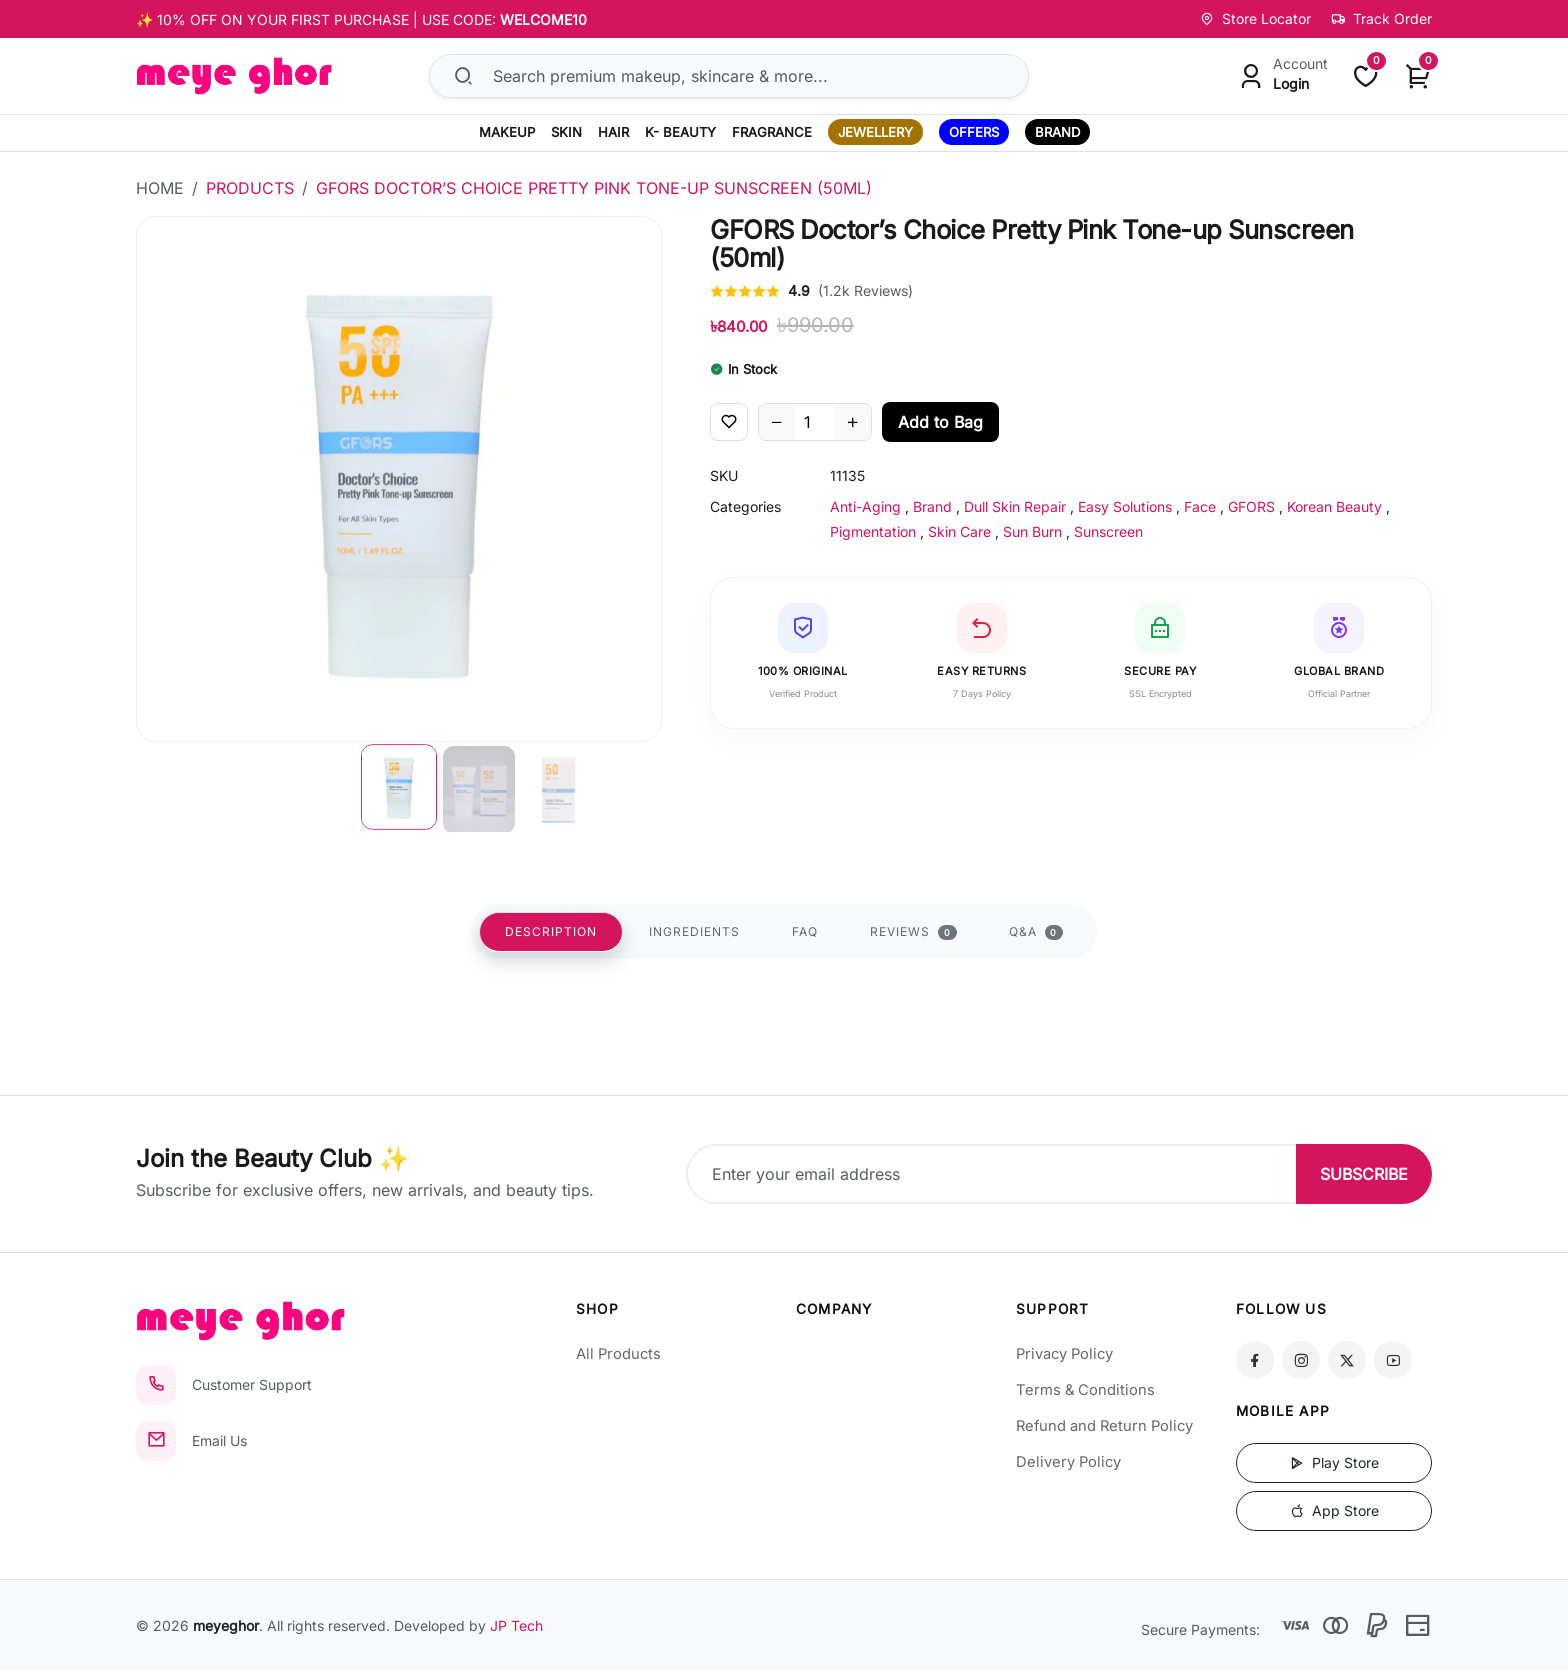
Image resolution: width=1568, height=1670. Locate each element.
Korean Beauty (1334, 506)
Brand (932, 506)
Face (1200, 506)
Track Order (1381, 18)
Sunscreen (1108, 531)
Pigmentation (873, 531)
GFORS (1251, 506)
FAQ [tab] (805, 931)
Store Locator (1255, 18)
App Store (1334, 1510)
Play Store (1334, 1462)
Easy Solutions (1125, 506)
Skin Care (959, 531)
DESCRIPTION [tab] (551, 931)
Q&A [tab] (1036, 932)
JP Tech (516, 1625)
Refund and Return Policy (1104, 1426)
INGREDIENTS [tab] (694, 931)
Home (160, 188)
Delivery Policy (1068, 1462)
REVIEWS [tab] (913, 932)
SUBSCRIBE (1364, 1174)
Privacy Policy (1064, 1354)
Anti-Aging (865, 506)
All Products (618, 1354)
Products (250, 188)
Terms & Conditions (1085, 1390)
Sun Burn (1032, 531)
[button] (399, 787)
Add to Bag (940, 422)
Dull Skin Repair (1015, 506)
